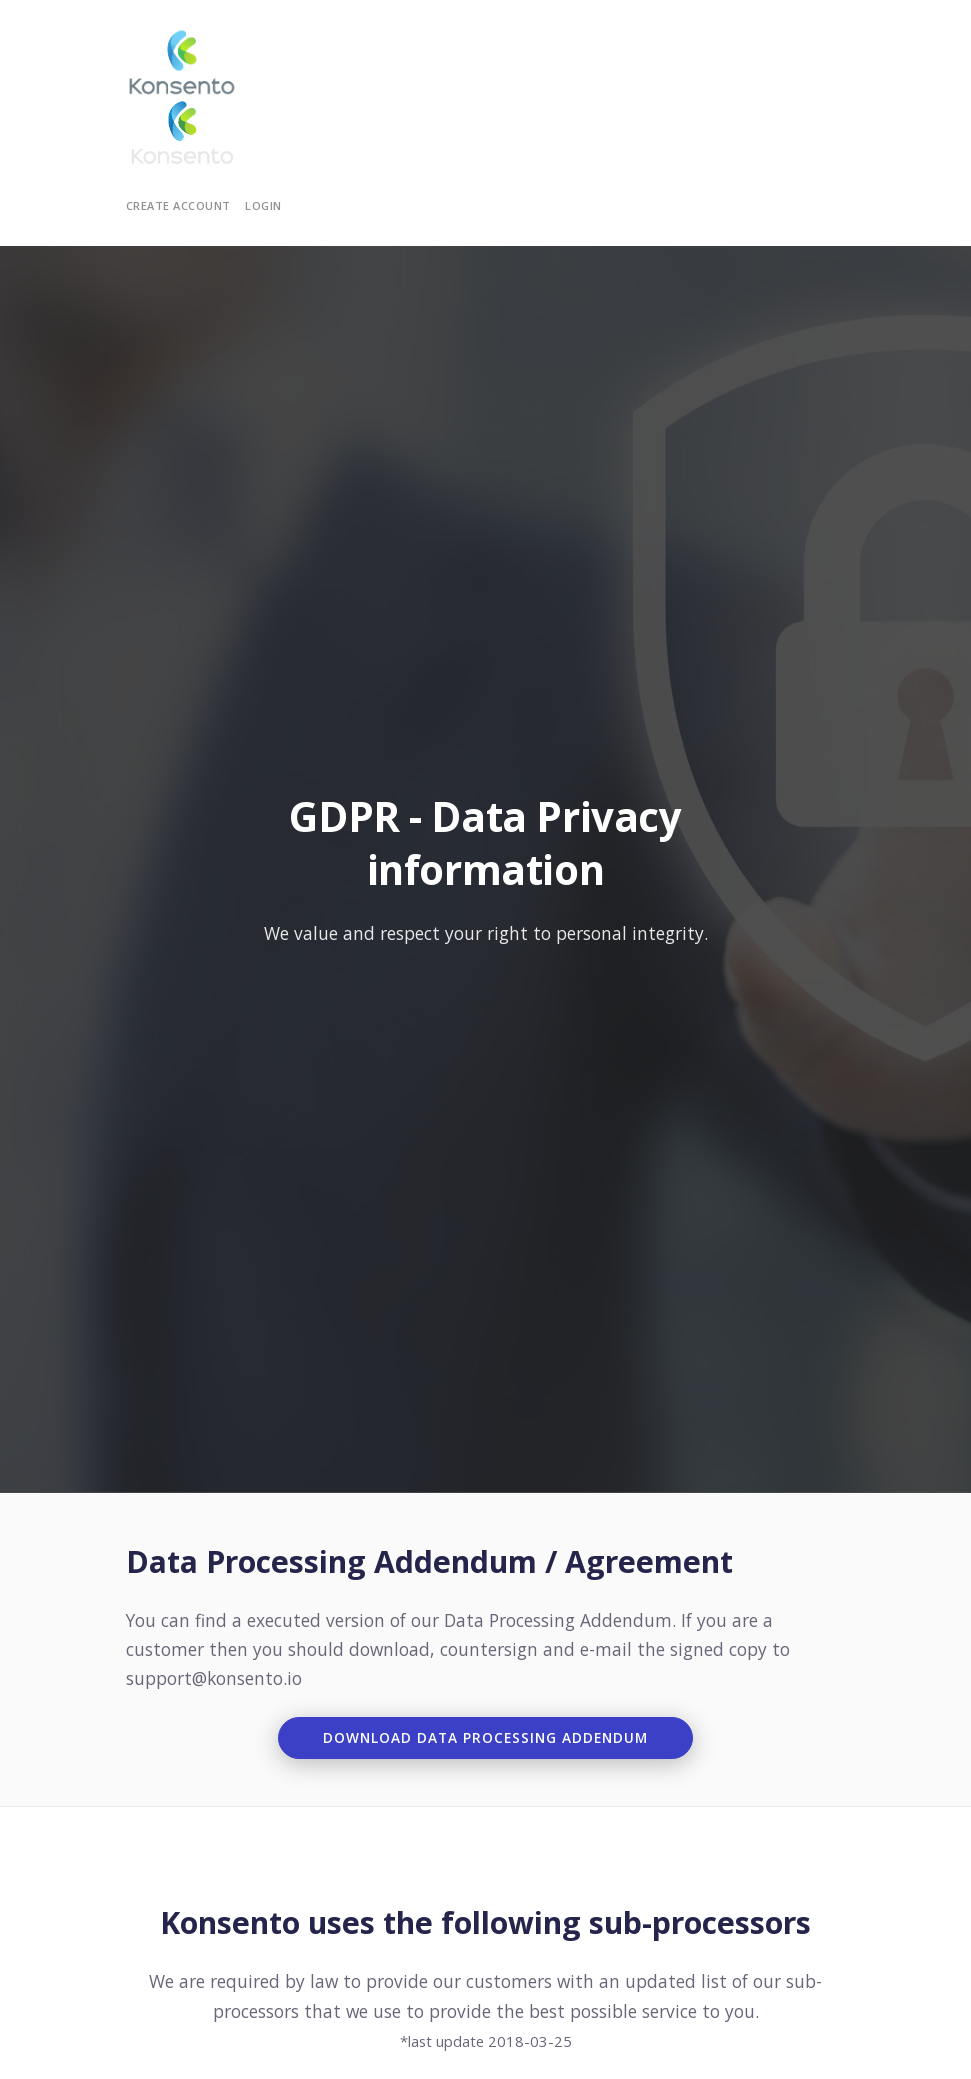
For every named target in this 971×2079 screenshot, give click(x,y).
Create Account (178, 205)
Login (263, 205)
